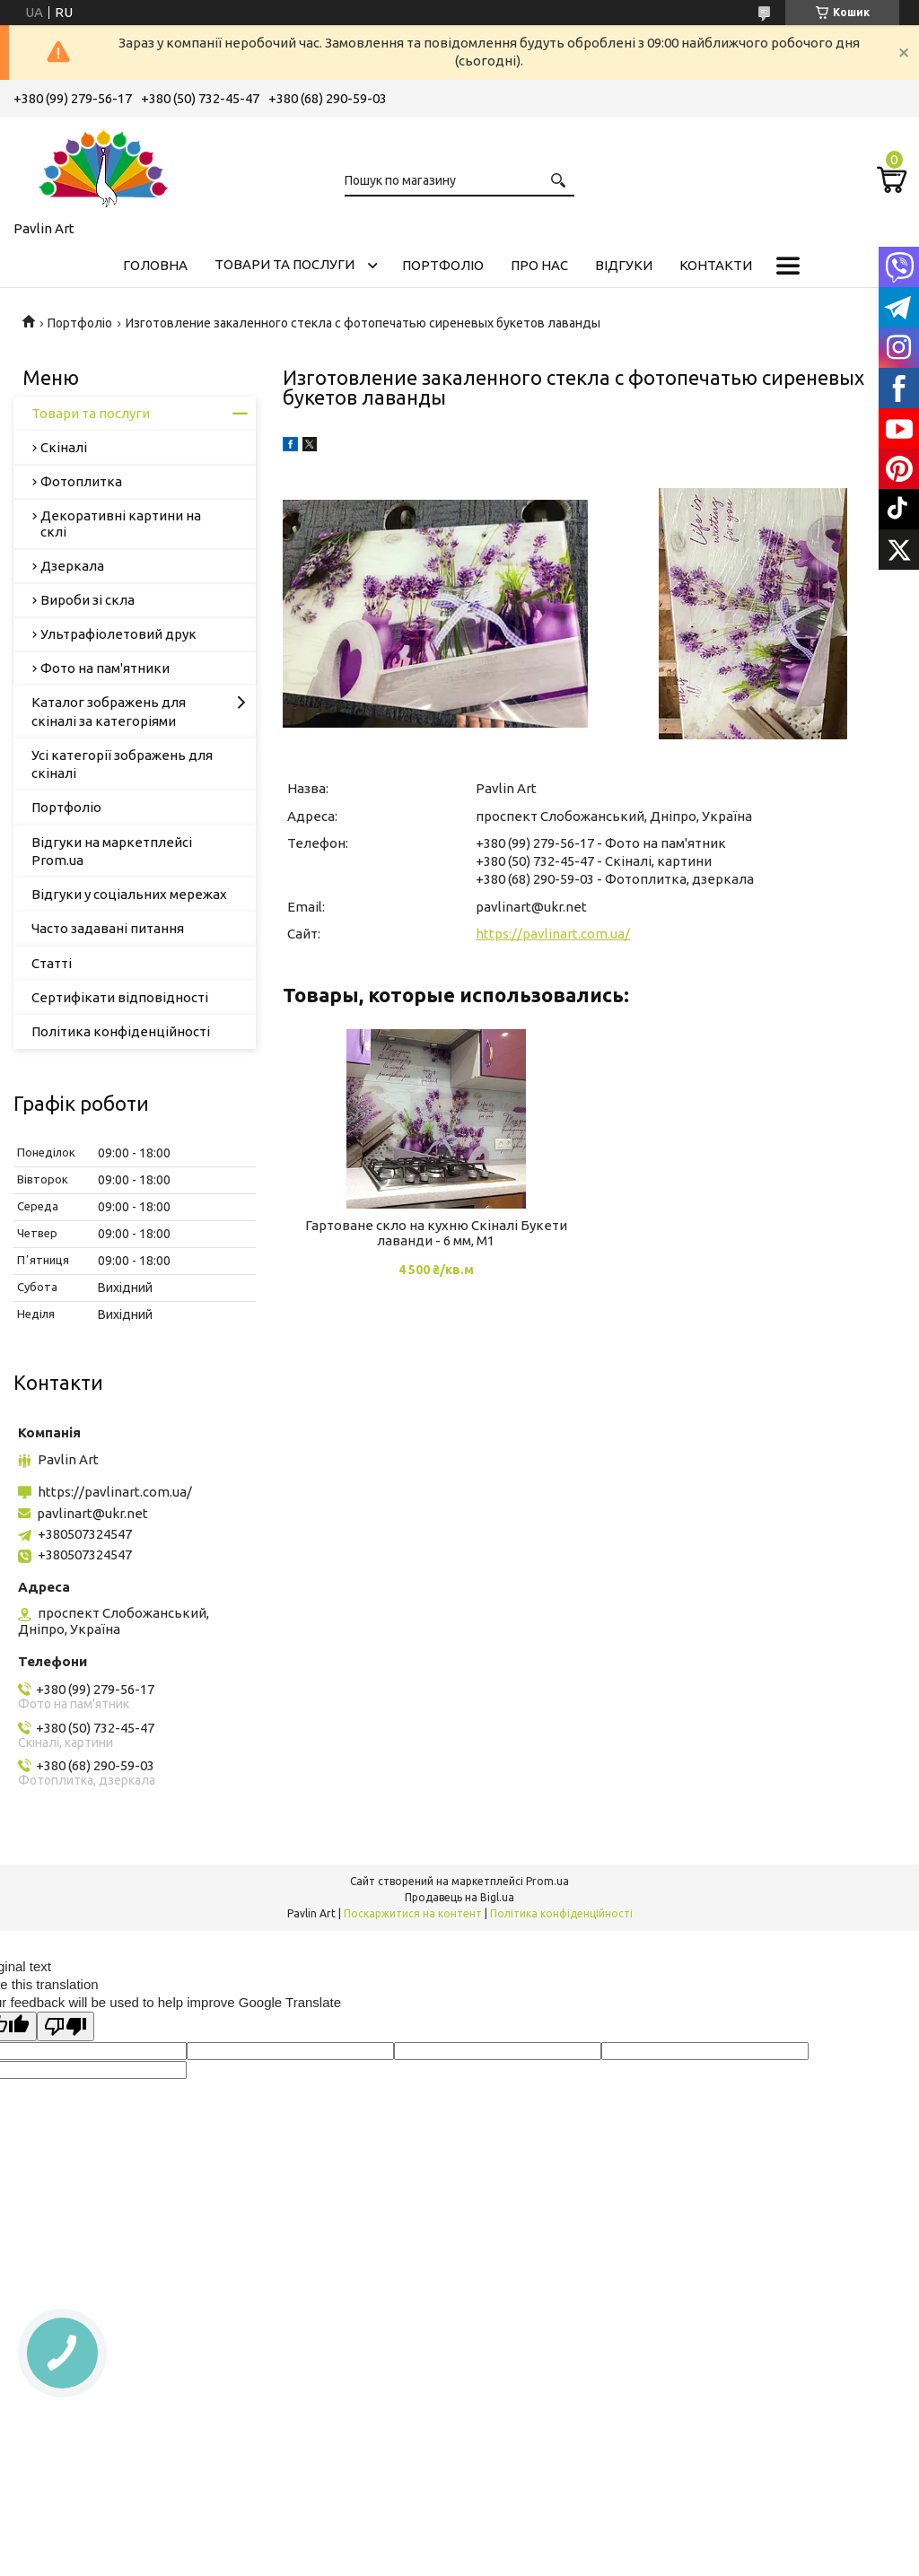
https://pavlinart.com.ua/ (553, 933)
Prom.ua (547, 1881)
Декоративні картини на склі (120, 523)
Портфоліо (443, 265)
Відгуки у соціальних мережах (129, 894)
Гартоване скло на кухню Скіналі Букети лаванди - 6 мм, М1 (436, 1233)
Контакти (715, 265)
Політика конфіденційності (120, 1031)
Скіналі (63, 447)
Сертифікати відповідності (119, 997)
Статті (51, 963)
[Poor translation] (65, 2026)
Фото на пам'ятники (105, 668)
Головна (155, 265)
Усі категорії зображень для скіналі (122, 764)
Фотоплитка (81, 481)
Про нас (539, 265)
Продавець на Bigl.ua (459, 1897)
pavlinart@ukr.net (531, 906)
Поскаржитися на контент (413, 1913)
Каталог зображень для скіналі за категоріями (108, 711)
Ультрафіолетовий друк (118, 634)
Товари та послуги (284, 264)
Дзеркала (72, 565)
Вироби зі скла (87, 599)
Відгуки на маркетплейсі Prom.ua (111, 851)
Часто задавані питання (107, 928)
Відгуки (623, 265)
